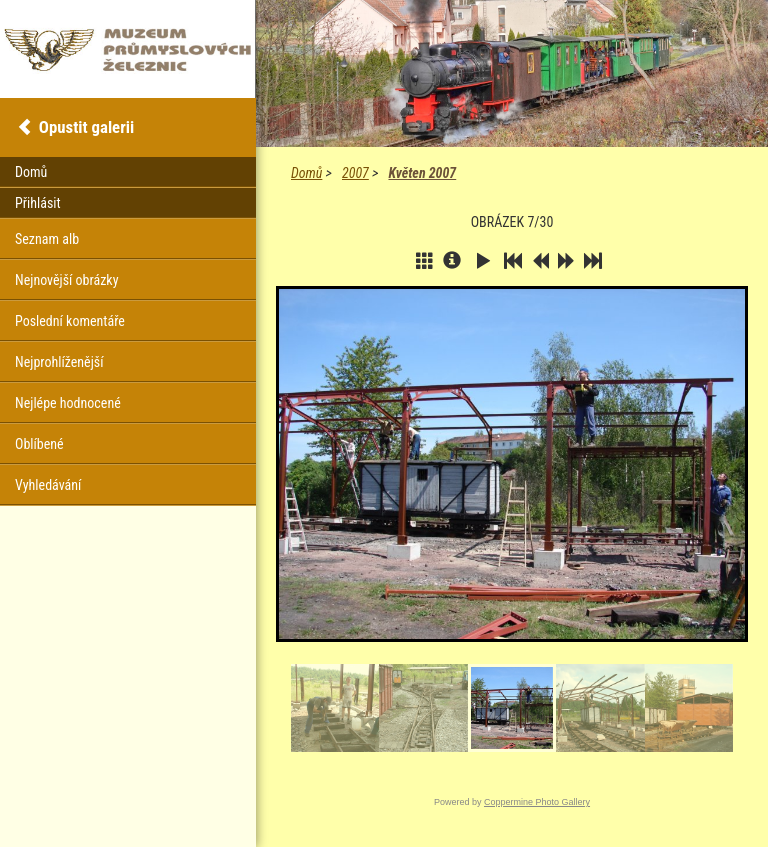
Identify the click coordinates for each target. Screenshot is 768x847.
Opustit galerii (86, 127)
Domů (306, 173)
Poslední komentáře (70, 321)
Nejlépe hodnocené (68, 403)
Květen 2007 (422, 173)
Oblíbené (39, 444)
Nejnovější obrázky (67, 280)
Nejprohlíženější (59, 362)
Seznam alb (47, 239)
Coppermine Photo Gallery (537, 802)
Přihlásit (38, 203)
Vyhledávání (48, 485)
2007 (355, 173)
